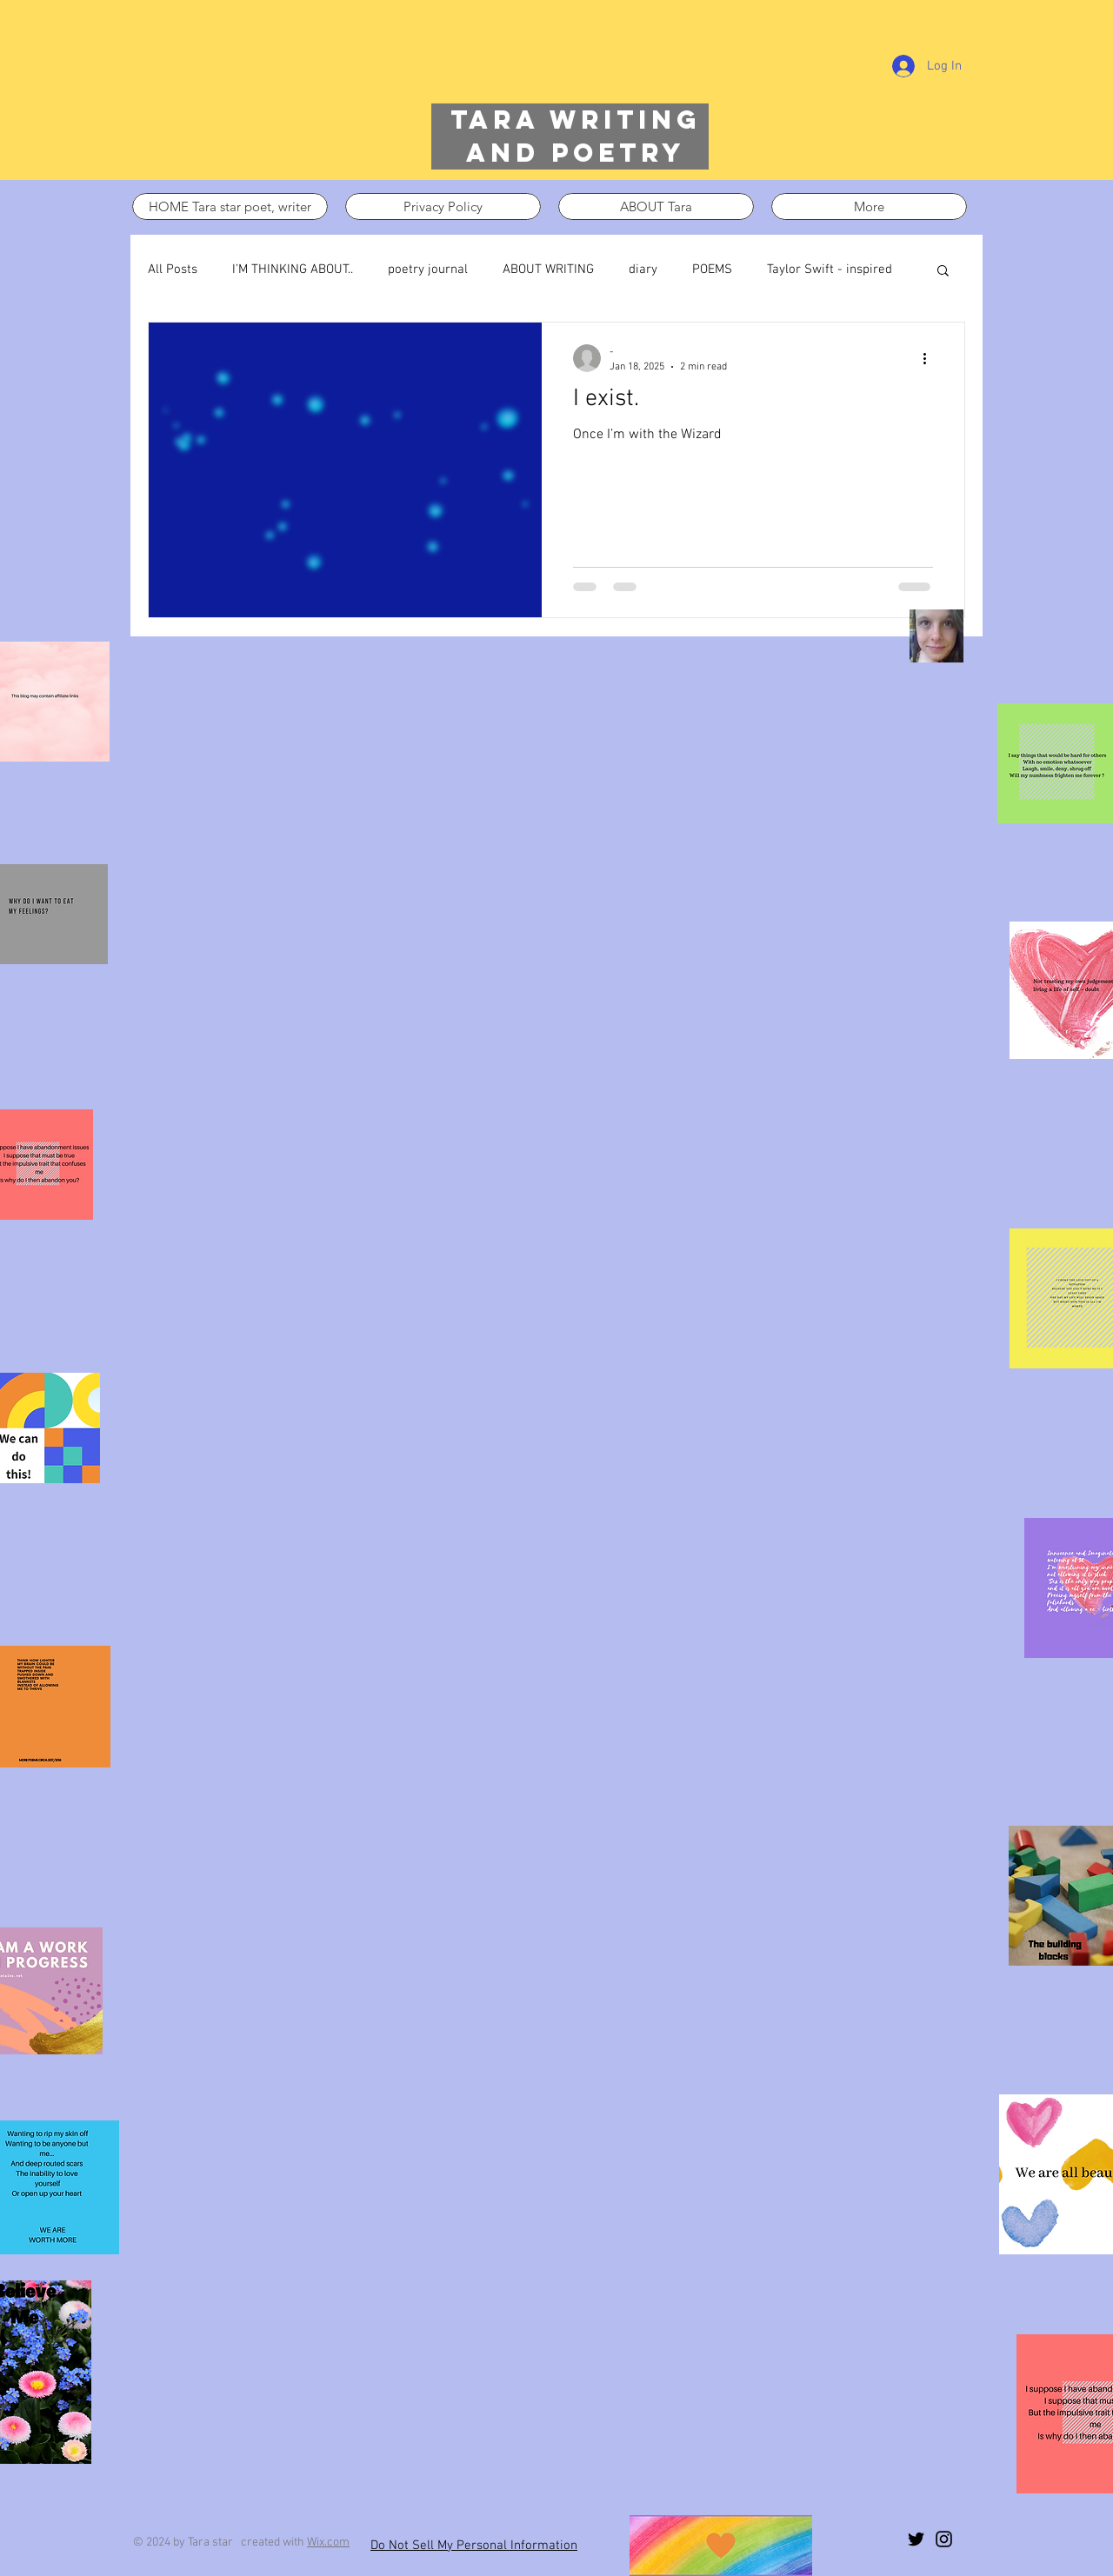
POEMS (712, 269)
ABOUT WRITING (548, 269)
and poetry (575, 152)
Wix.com (328, 2542)
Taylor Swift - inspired (829, 269)
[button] (943, 272)
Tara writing (575, 119)
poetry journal (428, 269)
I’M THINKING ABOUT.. (292, 269)
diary (643, 269)
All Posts (172, 269)
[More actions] (930, 358)
